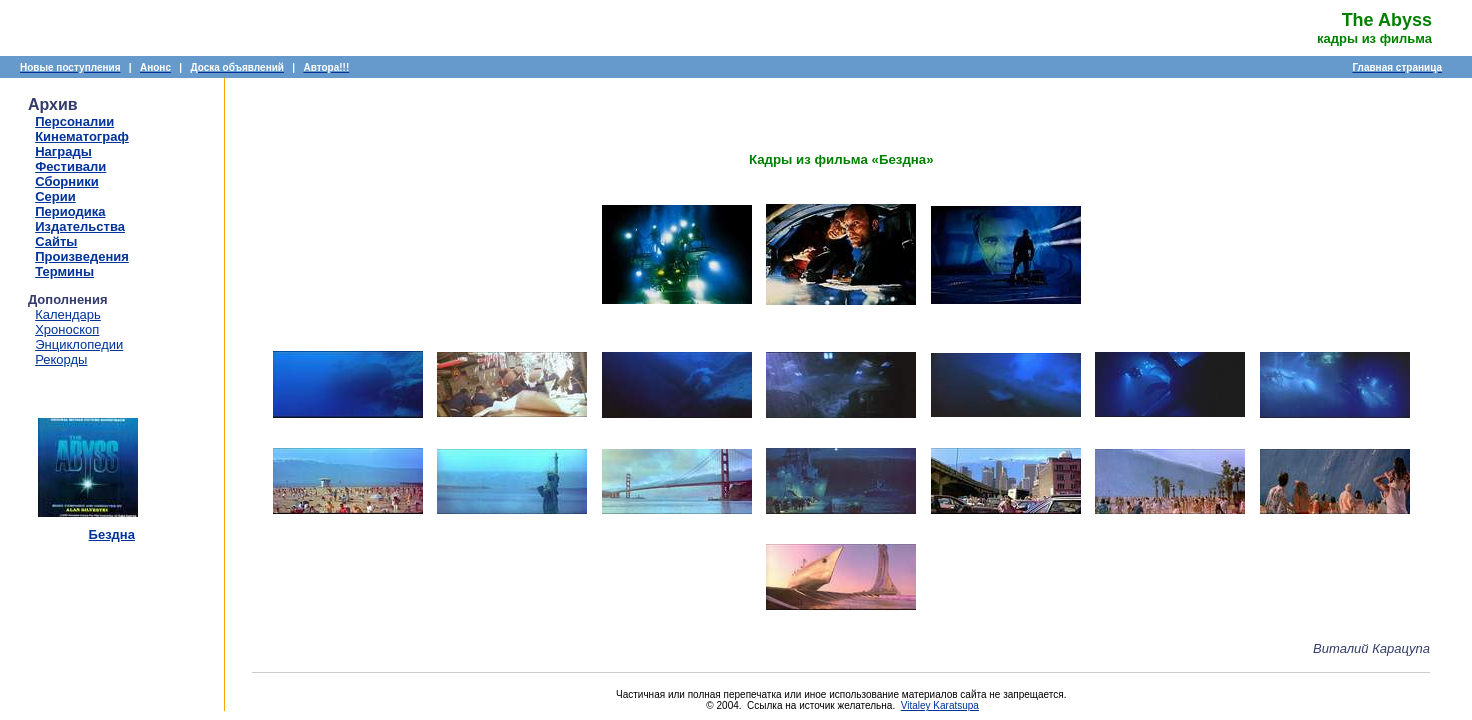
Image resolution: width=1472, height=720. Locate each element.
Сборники (66, 181)
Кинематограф (82, 136)
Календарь (68, 314)
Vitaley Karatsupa (940, 705)
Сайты (56, 241)
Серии (55, 196)
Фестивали (70, 166)
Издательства (80, 226)
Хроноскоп (67, 329)
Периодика (70, 211)
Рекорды (61, 359)
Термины (64, 271)
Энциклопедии (79, 344)
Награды (63, 151)
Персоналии (74, 121)
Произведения (82, 256)
